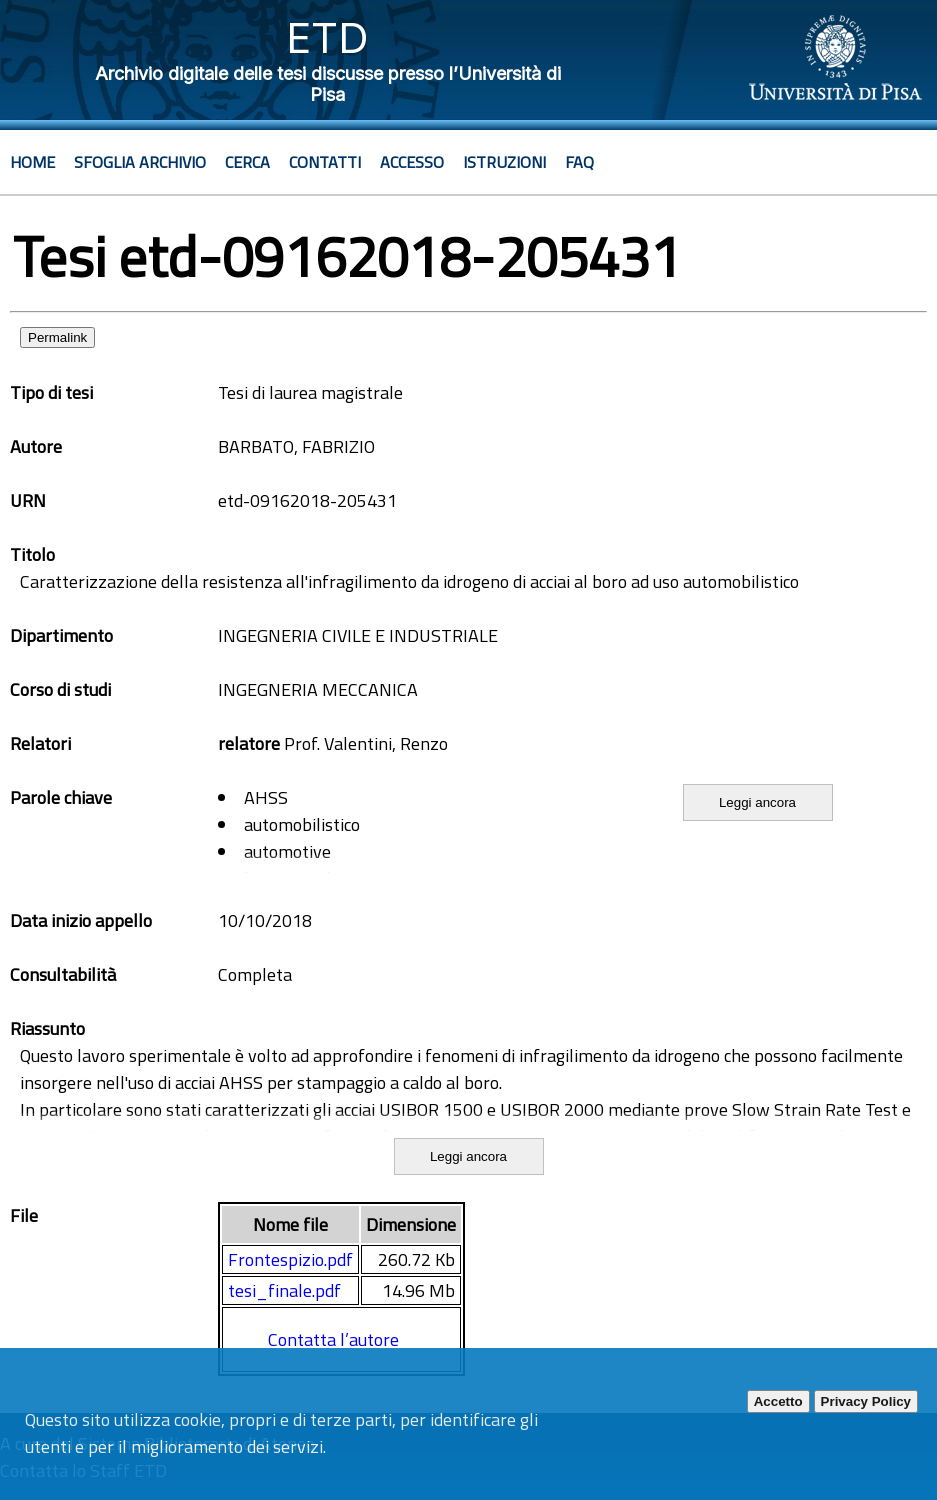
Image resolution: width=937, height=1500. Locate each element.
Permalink (57, 337)
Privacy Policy (866, 1401)
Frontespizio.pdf (290, 1259)
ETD (327, 37)
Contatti (325, 162)
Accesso (412, 162)
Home (32, 162)
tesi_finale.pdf (284, 1290)
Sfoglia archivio (140, 162)
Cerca (247, 162)
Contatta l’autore (333, 1339)
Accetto (778, 1401)
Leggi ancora (757, 802)
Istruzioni (504, 162)
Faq (579, 162)
